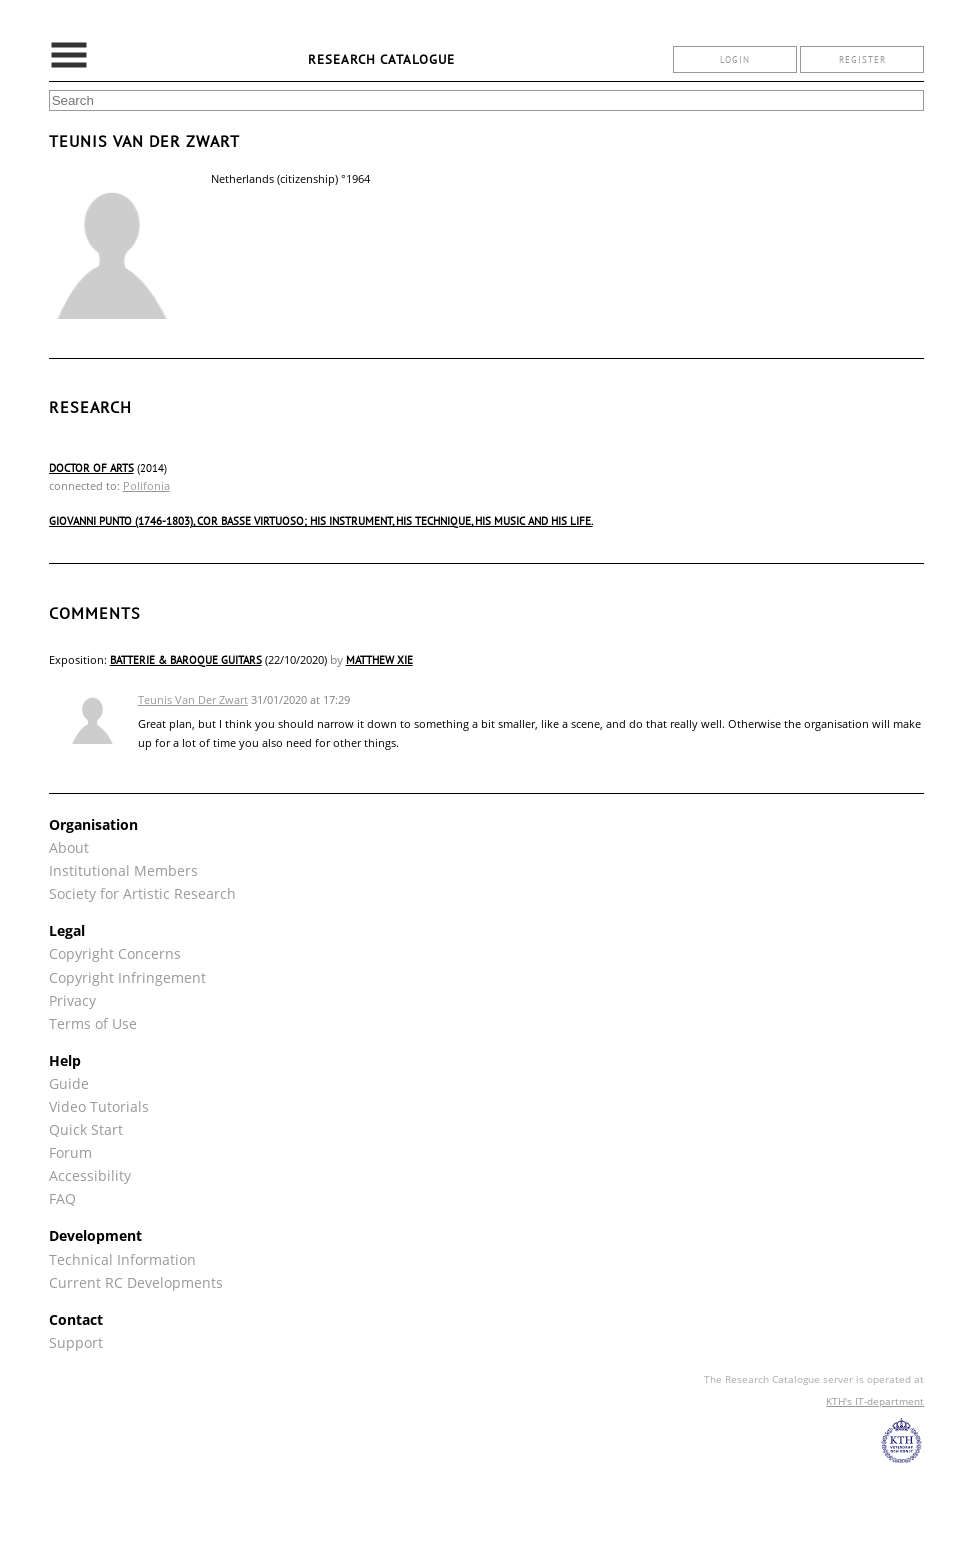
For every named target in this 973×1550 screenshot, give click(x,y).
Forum (70, 1152)
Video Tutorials (99, 1106)
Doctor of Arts (91, 468)
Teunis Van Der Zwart (193, 699)
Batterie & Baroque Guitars (186, 660)
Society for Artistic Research (142, 893)
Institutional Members (123, 870)
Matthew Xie (379, 660)
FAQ (62, 1198)
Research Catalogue (381, 59)
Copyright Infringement (127, 977)
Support (76, 1342)
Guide (69, 1083)
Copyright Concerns (115, 953)
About (69, 847)
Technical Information (122, 1259)
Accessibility (90, 1175)
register (862, 59)
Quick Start (86, 1129)
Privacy (72, 1000)
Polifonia (146, 485)
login (735, 59)
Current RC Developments (136, 1282)
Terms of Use (93, 1023)
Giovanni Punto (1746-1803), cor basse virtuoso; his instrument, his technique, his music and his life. (321, 521)
